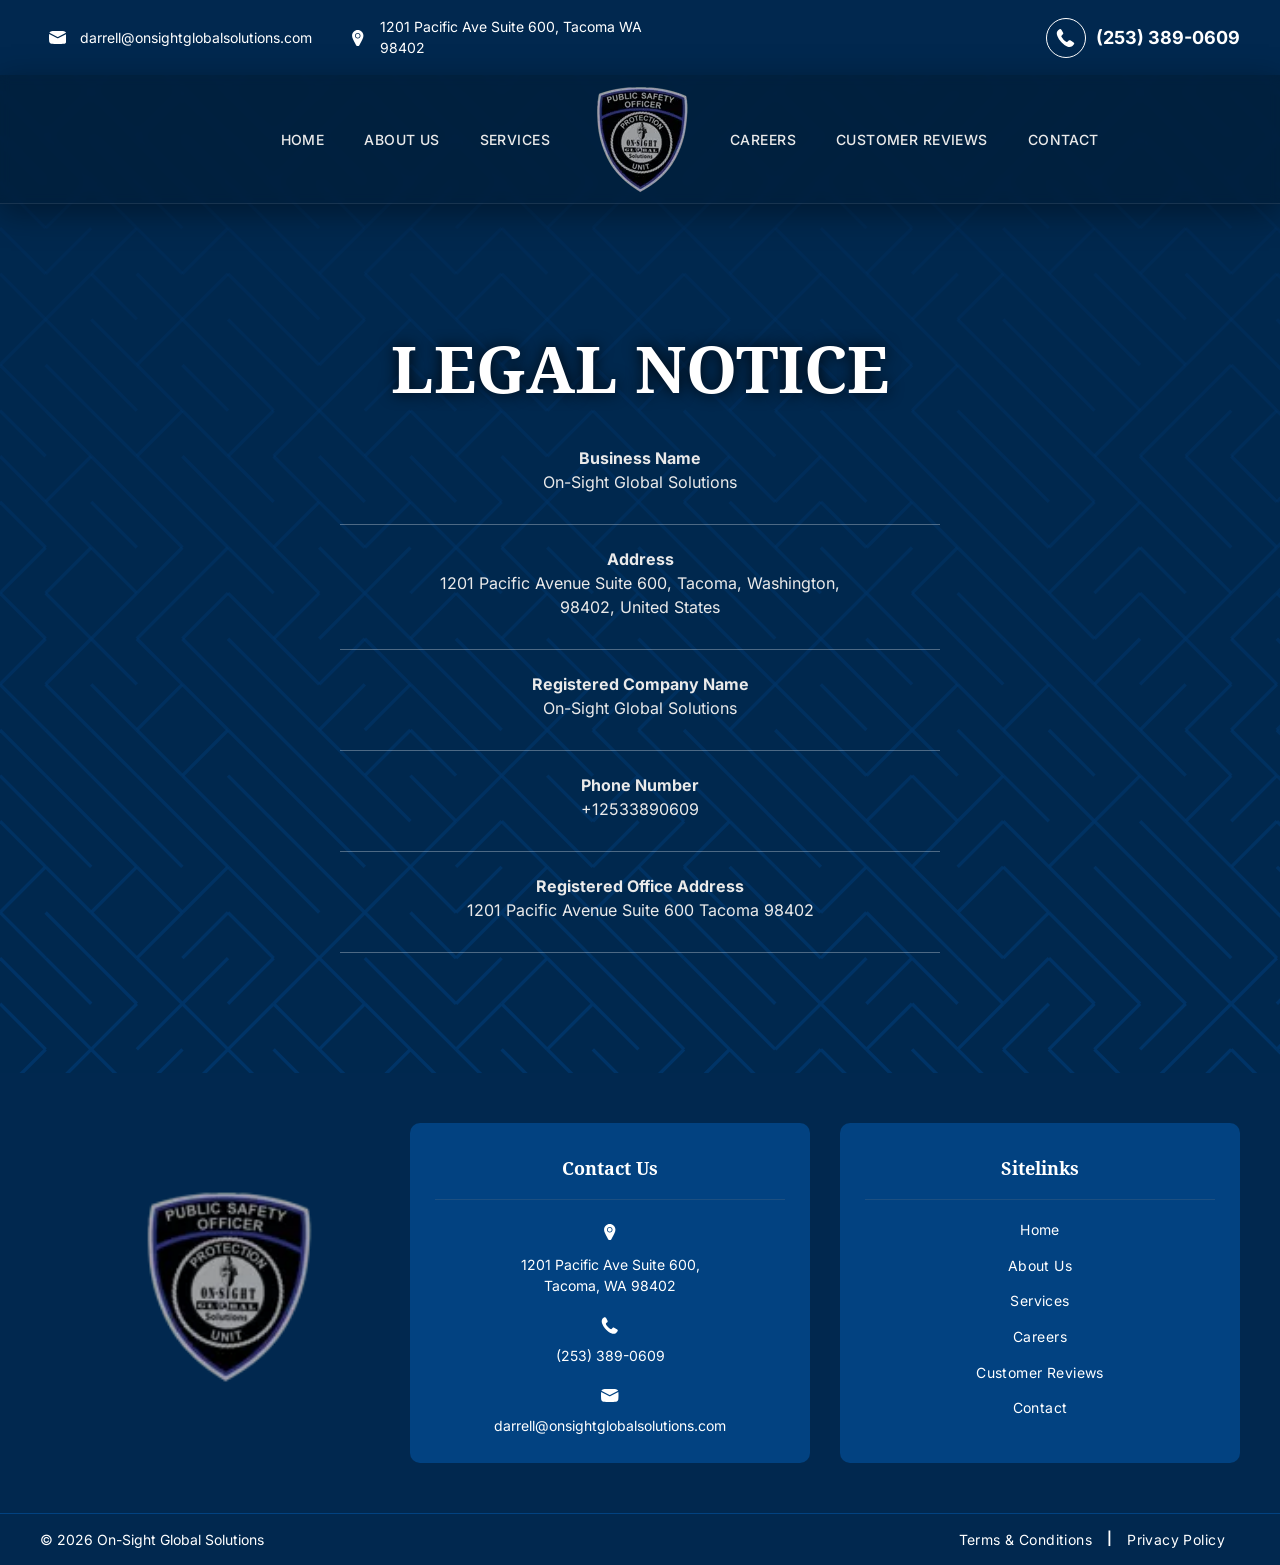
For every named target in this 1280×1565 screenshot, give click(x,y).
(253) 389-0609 (1168, 37)
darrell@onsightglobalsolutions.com (196, 37)
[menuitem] (303, 139)
